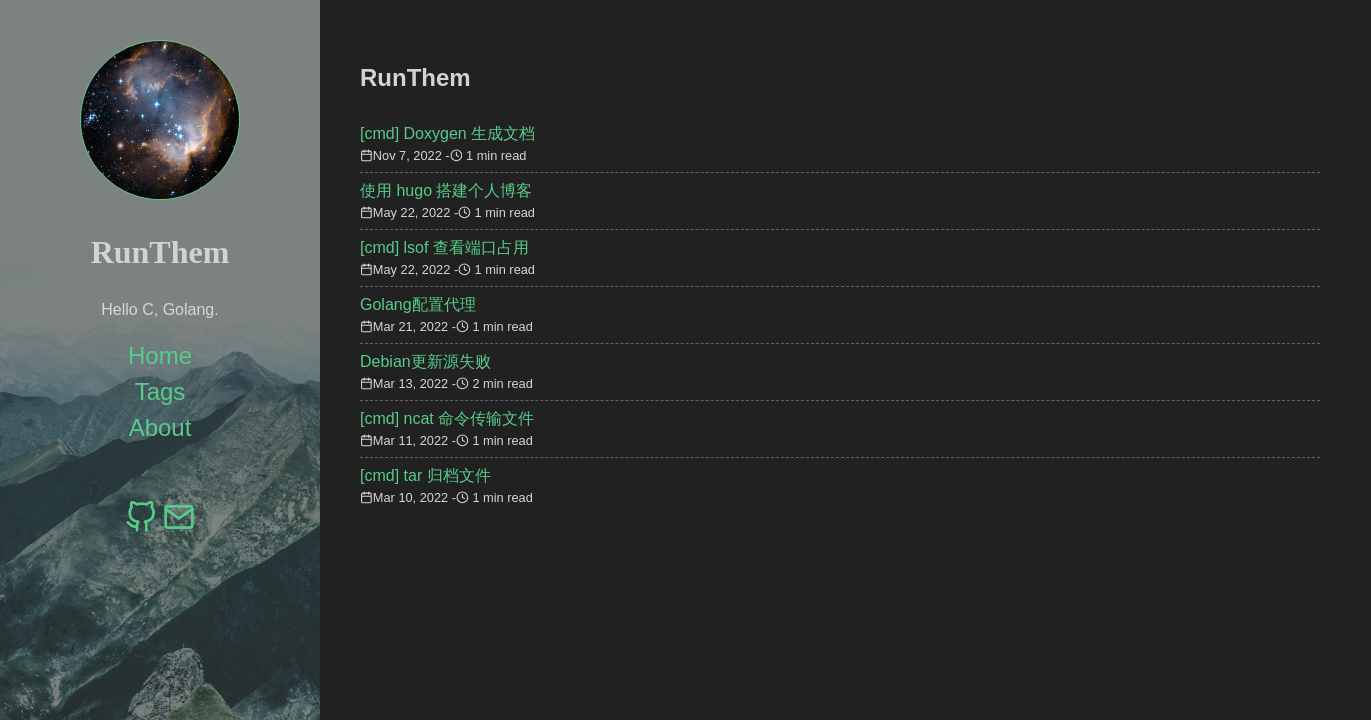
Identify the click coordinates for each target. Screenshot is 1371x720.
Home (160, 355)
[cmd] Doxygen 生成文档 (447, 133)
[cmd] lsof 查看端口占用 (444, 247)
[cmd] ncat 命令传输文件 (447, 418)
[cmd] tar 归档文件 (425, 475)
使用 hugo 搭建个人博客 (446, 190)
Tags (160, 391)
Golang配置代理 (418, 304)
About (160, 427)
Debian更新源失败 (425, 361)
